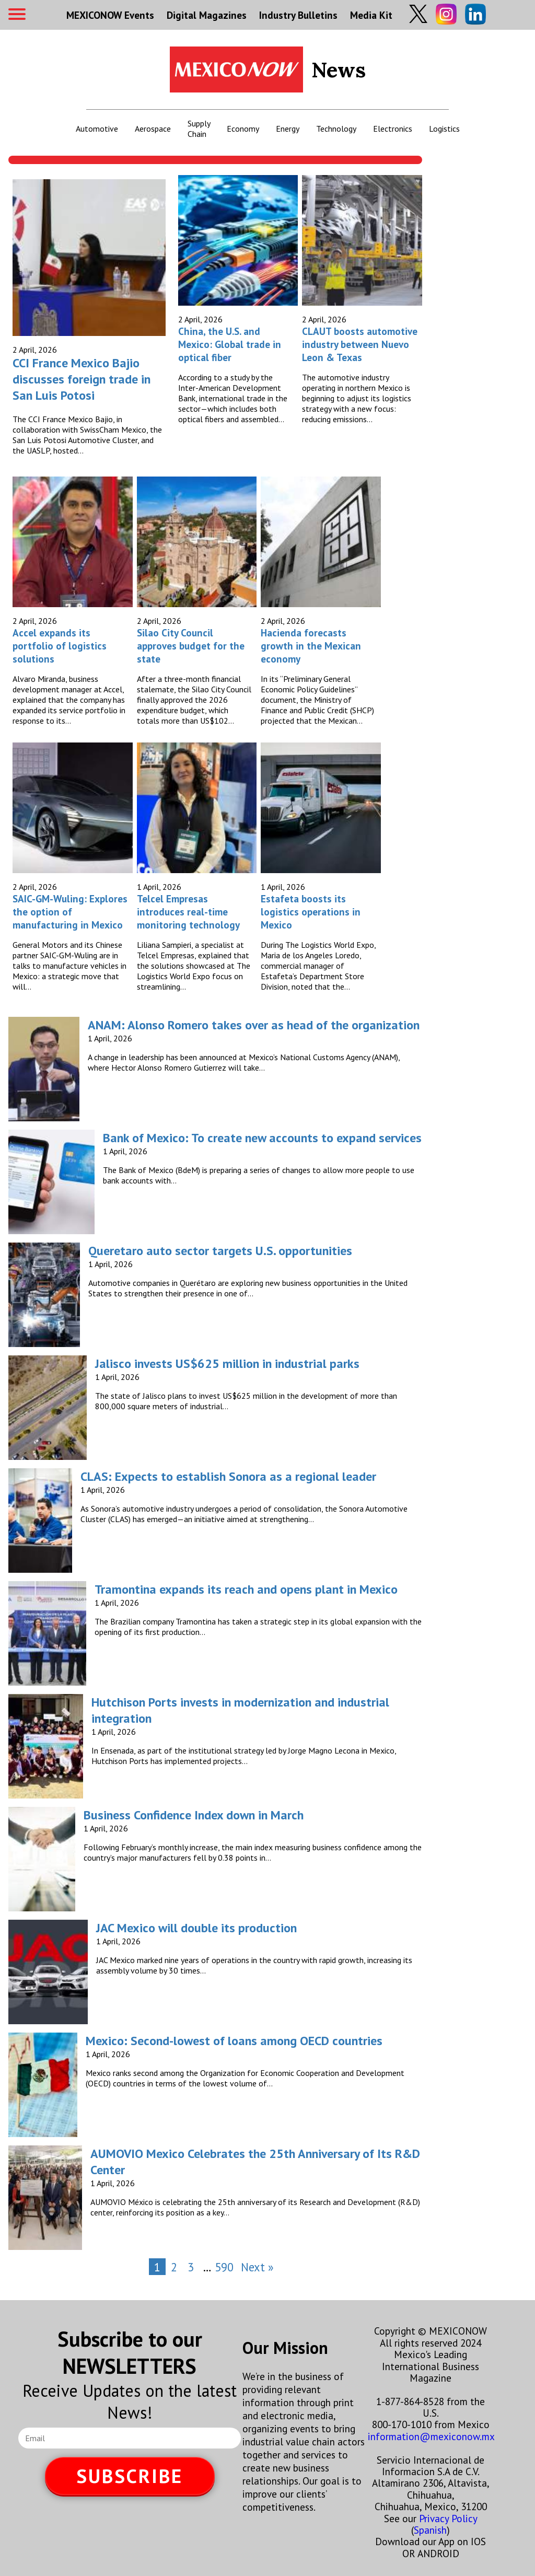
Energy (287, 128)
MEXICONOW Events (110, 14)
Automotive (97, 128)
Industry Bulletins (298, 14)
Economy (243, 128)
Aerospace (153, 128)
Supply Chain (199, 128)
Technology (336, 128)
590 (224, 2267)
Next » (257, 2267)
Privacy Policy (448, 2518)
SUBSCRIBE (129, 2476)
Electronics (392, 128)
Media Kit (371, 14)
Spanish (430, 2529)
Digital (207, 14)
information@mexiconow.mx (431, 2436)
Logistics (444, 128)
